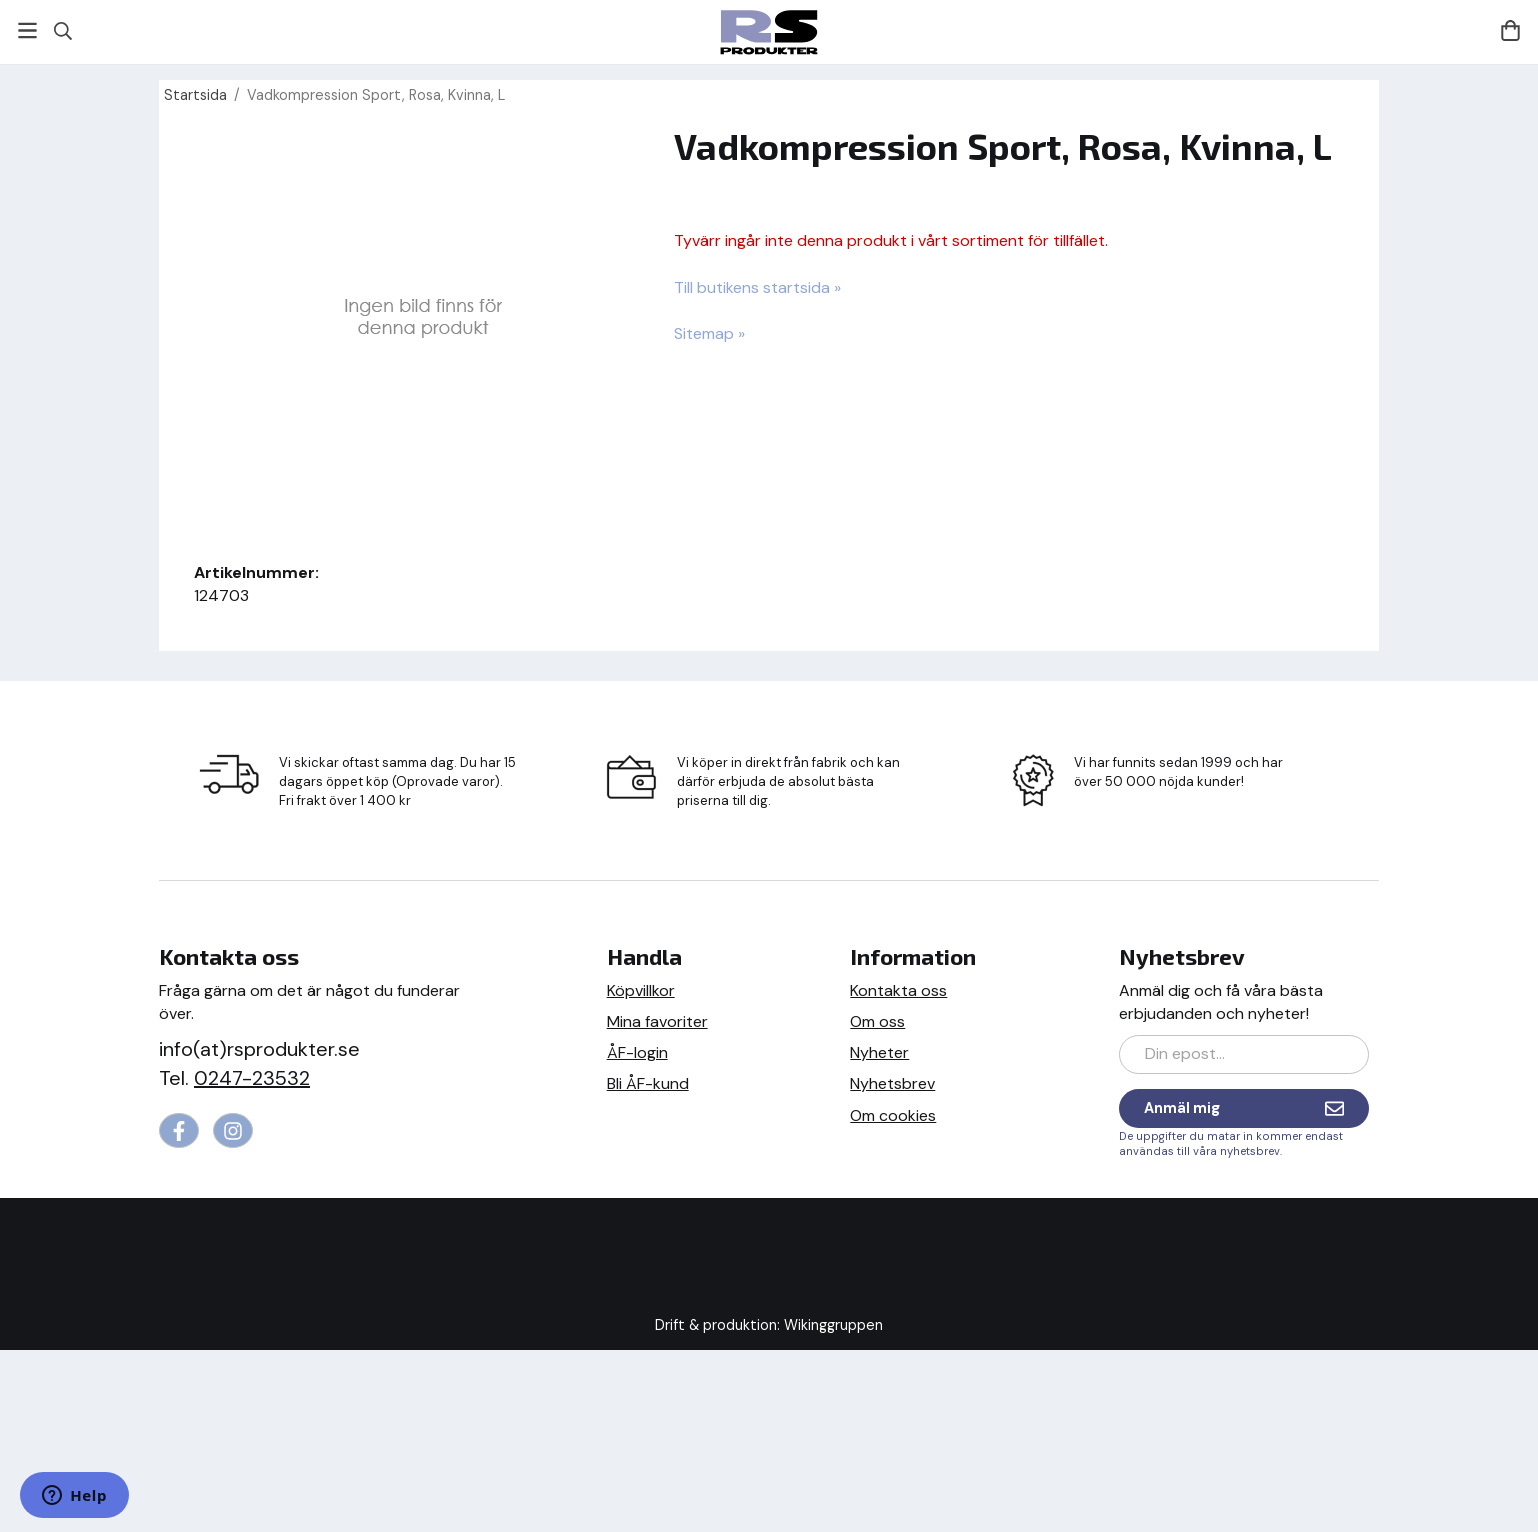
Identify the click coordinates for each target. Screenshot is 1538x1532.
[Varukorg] (1510, 30)
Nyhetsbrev (892, 1083)
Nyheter (879, 1052)
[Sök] (62, 31)
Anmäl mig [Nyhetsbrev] (1244, 1108)
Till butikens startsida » (757, 287)
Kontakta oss (898, 990)
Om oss (877, 1021)
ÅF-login (637, 1052)
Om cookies (893, 1115)
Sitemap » (709, 333)
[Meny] (27, 30)
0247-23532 (252, 1078)
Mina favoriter (657, 1021)
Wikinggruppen (833, 1325)
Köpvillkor (641, 990)
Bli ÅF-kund (648, 1083)
